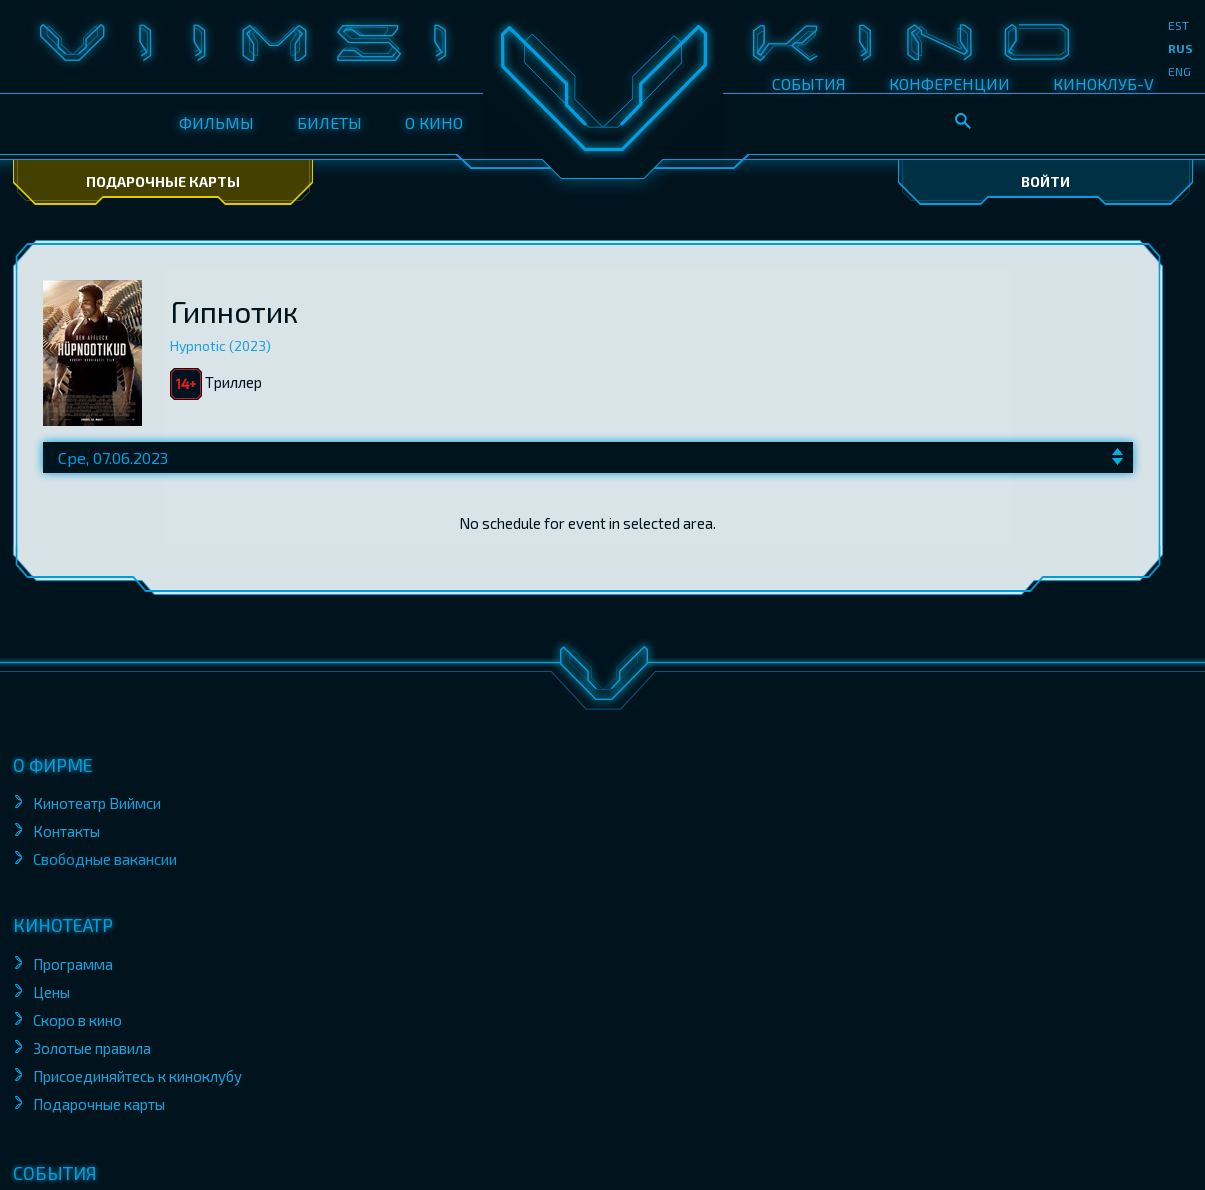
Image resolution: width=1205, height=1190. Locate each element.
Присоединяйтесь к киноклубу (137, 1076)
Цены (51, 992)
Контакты (66, 831)
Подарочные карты (163, 181)
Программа (73, 964)
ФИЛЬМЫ (216, 122)
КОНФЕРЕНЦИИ (949, 83)
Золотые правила (93, 1048)
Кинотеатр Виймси (97, 803)
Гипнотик (234, 311)
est (1178, 25)
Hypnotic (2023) (220, 345)
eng (1179, 71)
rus (1180, 48)
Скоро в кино (77, 1020)
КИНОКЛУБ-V (1103, 83)
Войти (1045, 181)
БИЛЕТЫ (329, 122)
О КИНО (434, 122)
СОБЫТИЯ (809, 83)
